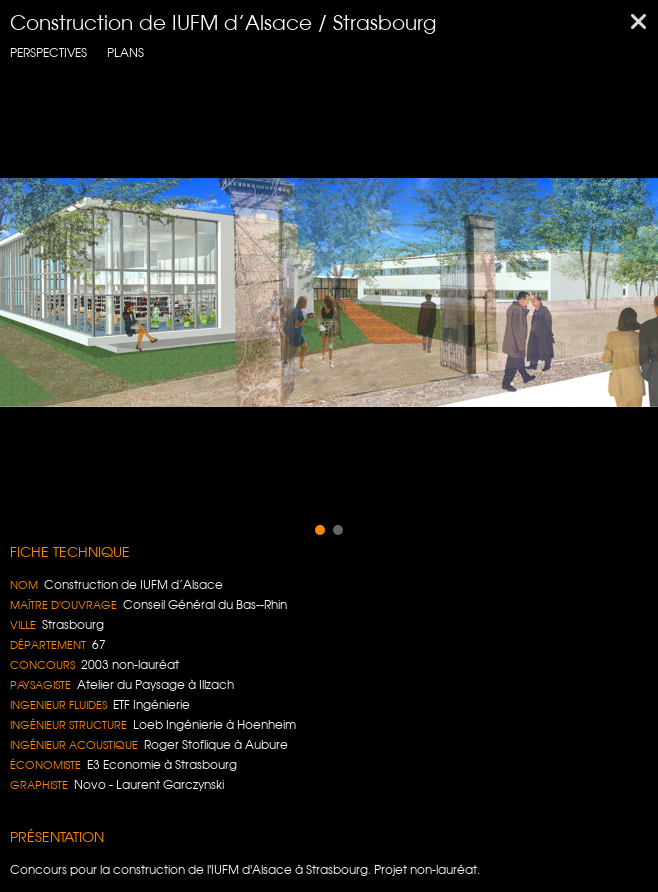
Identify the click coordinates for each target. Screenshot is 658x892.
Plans (125, 52)
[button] (320, 530)
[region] (329, 292)
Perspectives (48, 52)
